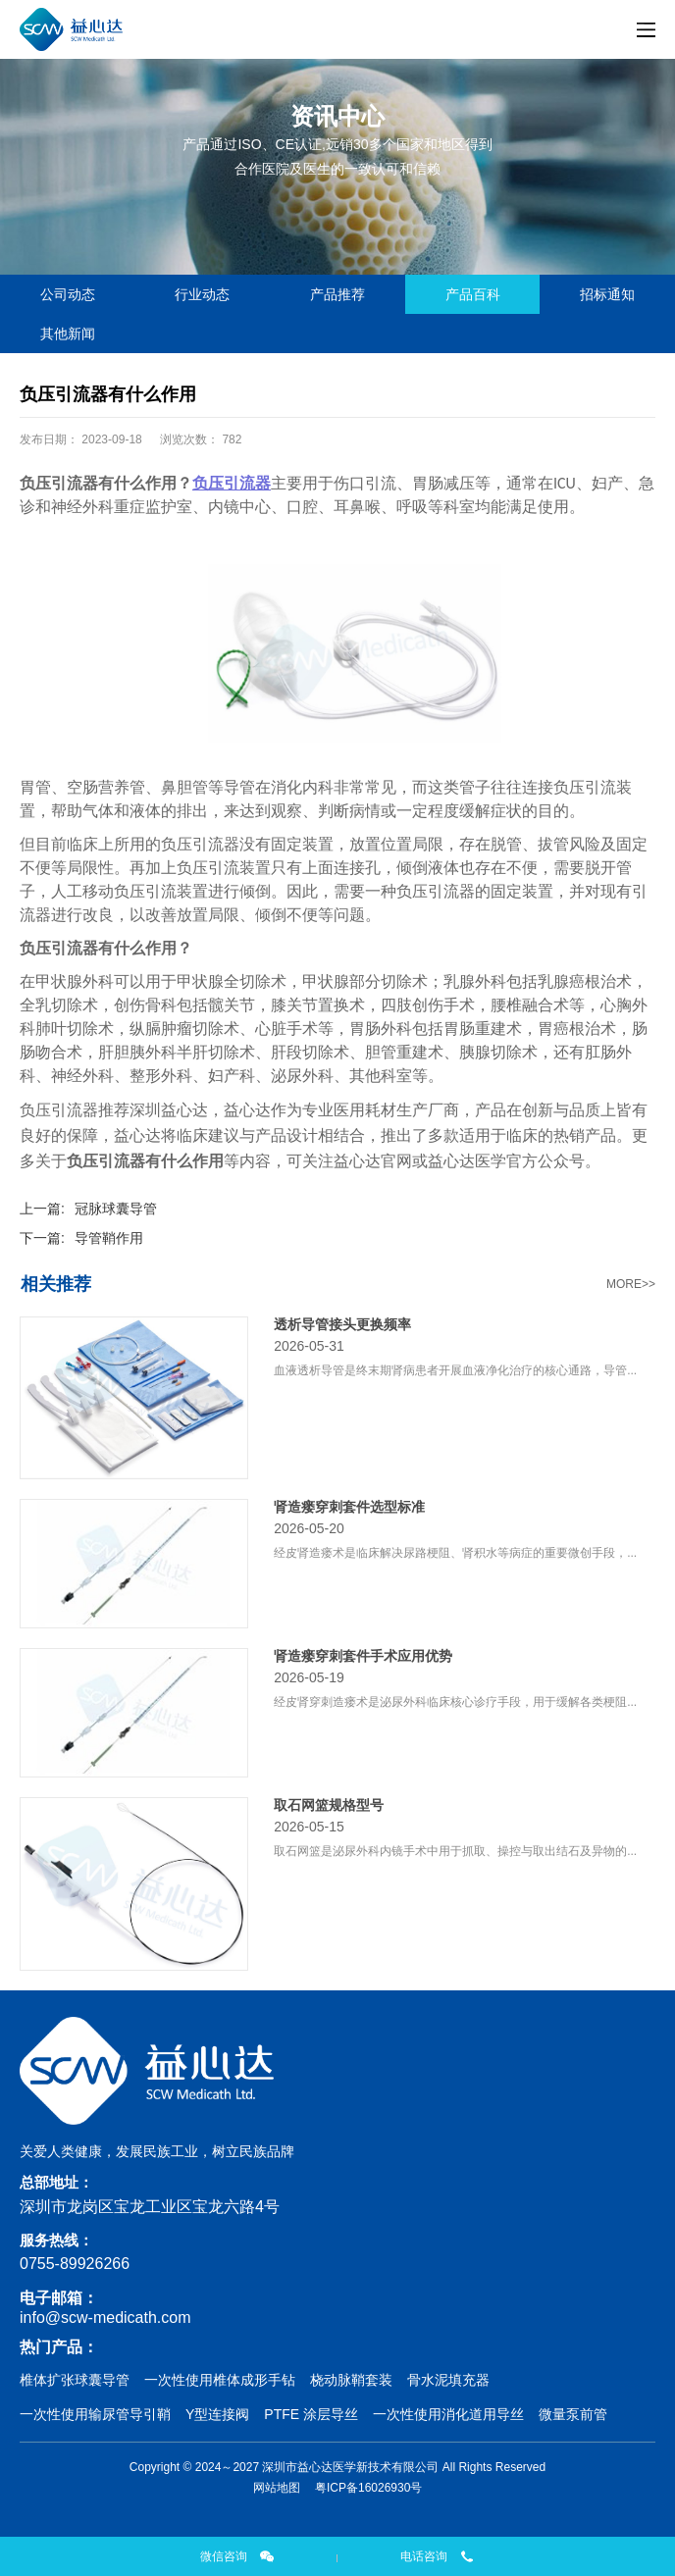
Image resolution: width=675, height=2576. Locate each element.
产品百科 (472, 294)
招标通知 (607, 294)
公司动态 (67, 294)
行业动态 (202, 294)
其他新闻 (67, 333)
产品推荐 (337, 294)
